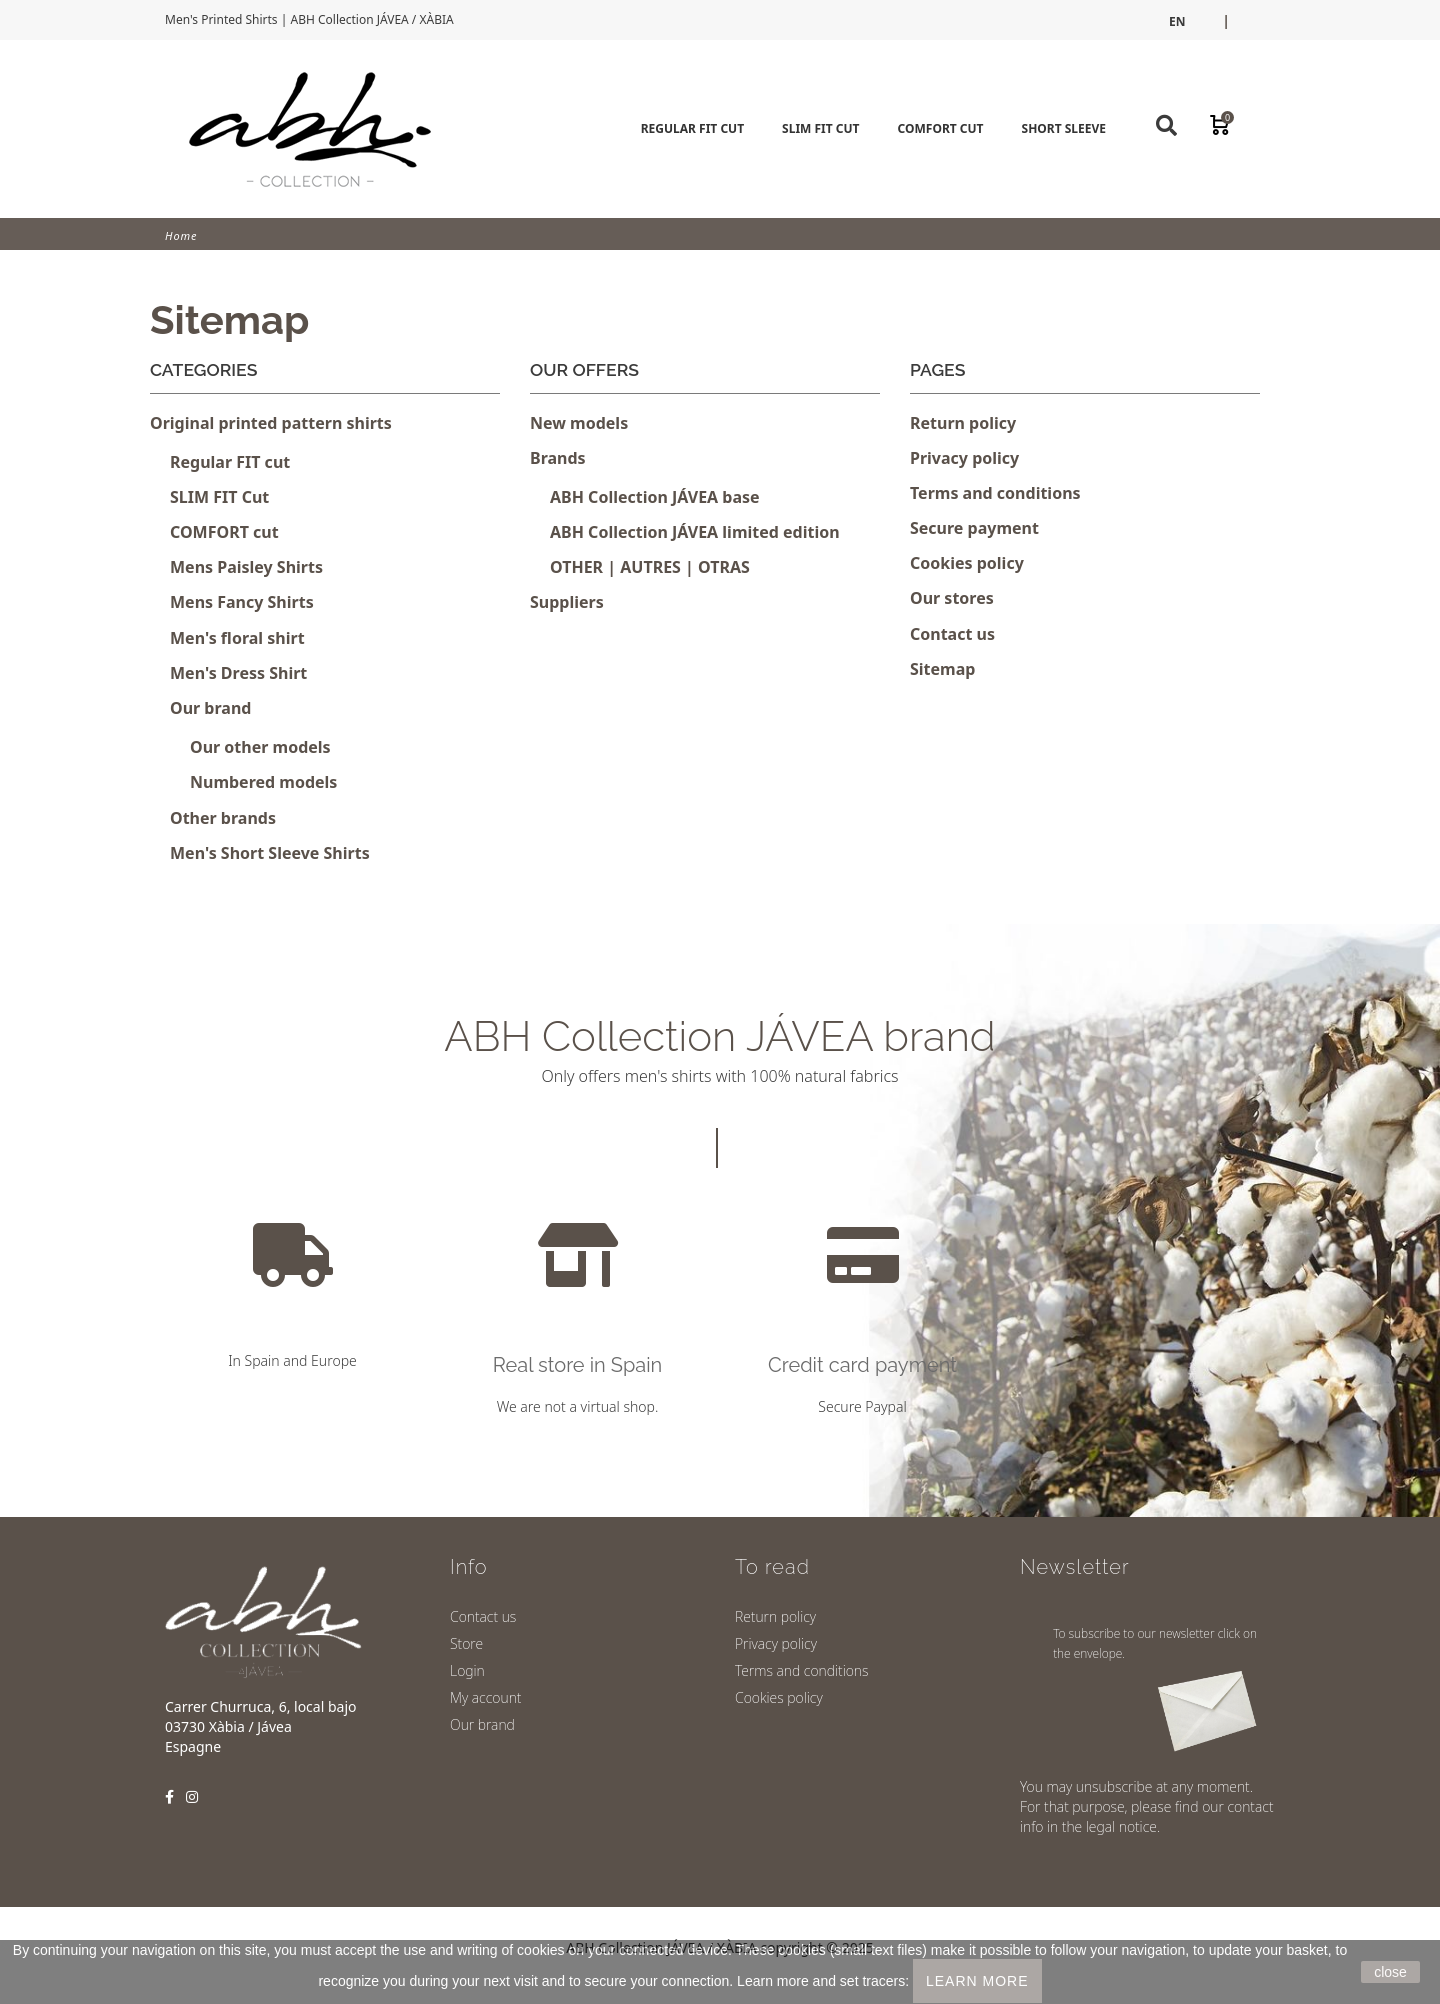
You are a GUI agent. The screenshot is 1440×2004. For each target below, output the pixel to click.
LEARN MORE (977, 1981)
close (1390, 1972)
